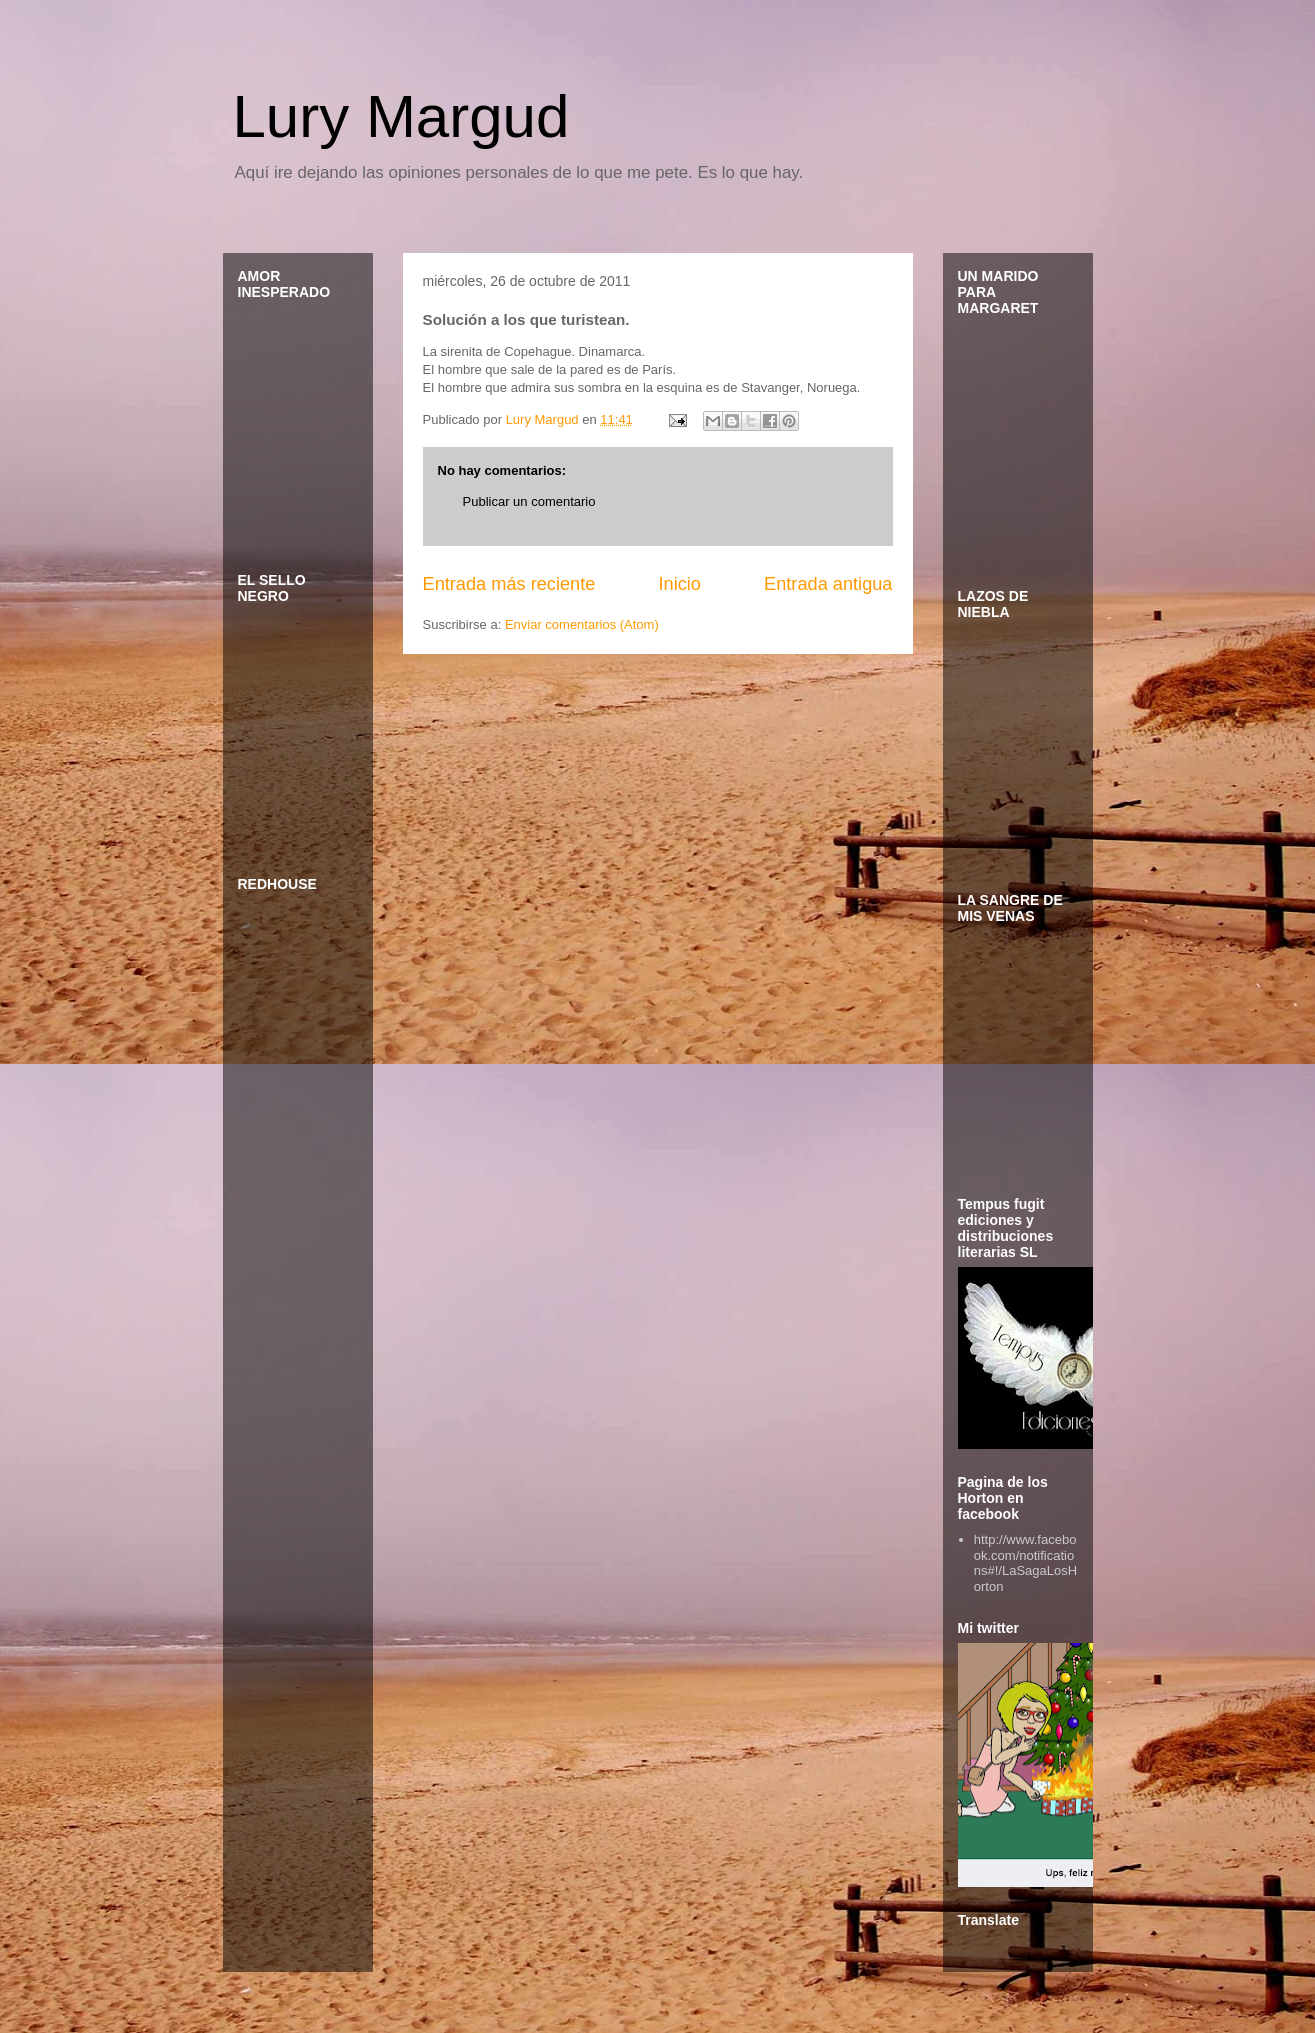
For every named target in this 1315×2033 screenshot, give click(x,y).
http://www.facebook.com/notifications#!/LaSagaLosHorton (1025, 1563)
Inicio (679, 584)
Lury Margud (401, 116)
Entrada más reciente (509, 584)
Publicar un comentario (529, 501)
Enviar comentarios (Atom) (582, 624)
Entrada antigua (828, 584)
